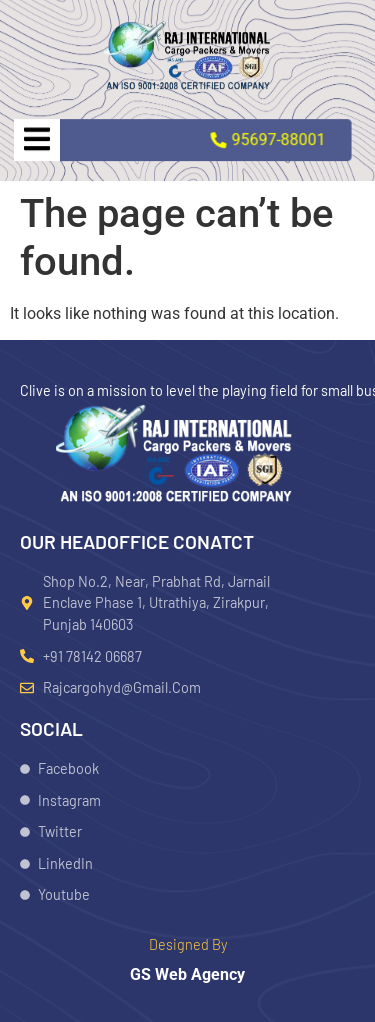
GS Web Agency (187, 974)
